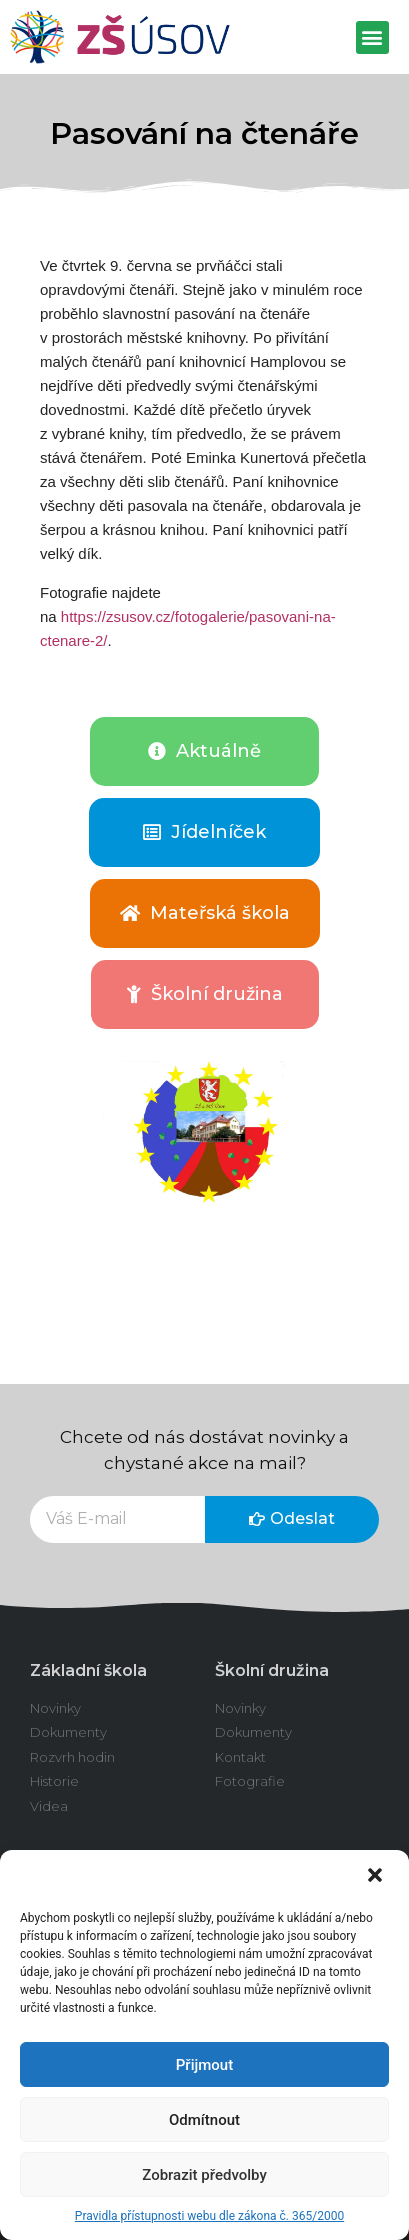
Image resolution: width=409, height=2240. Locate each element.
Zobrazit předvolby (204, 2175)
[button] (377, 1877)
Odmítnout (204, 2120)
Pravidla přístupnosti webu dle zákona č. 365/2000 (209, 2216)
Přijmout (204, 2065)
